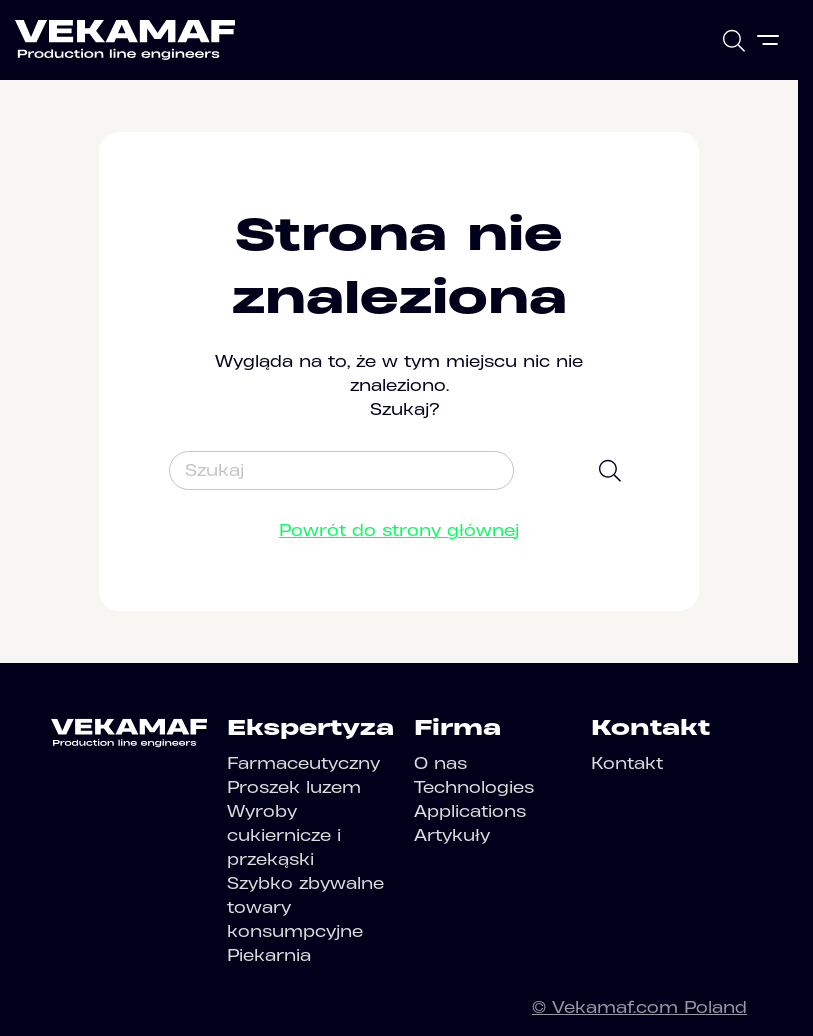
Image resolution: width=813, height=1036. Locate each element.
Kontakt (627, 763)
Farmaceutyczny (303, 763)
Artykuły (452, 835)
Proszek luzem (294, 787)
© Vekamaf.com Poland (639, 1007)
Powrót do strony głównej (399, 530)
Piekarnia (269, 955)
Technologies (474, 787)
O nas (440, 763)
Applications (470, 811)
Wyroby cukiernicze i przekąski (284, 835)
